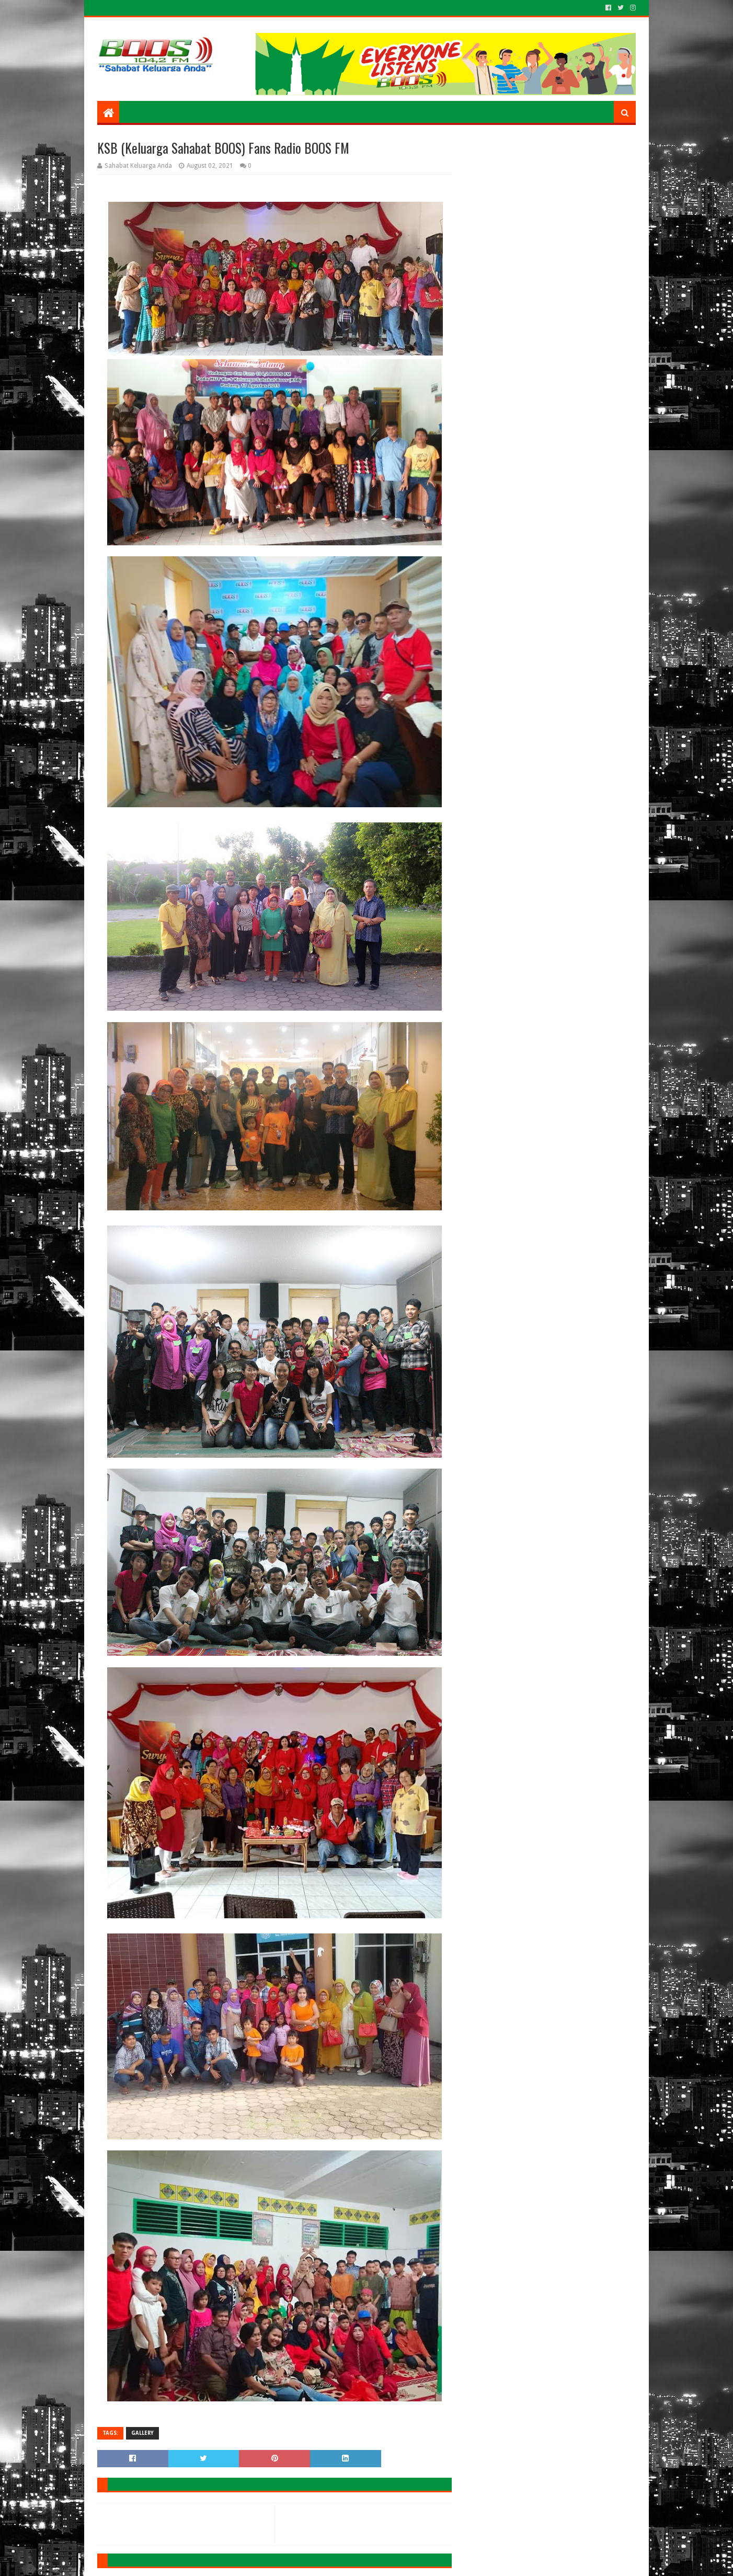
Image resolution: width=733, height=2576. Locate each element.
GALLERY (142, 2433)
